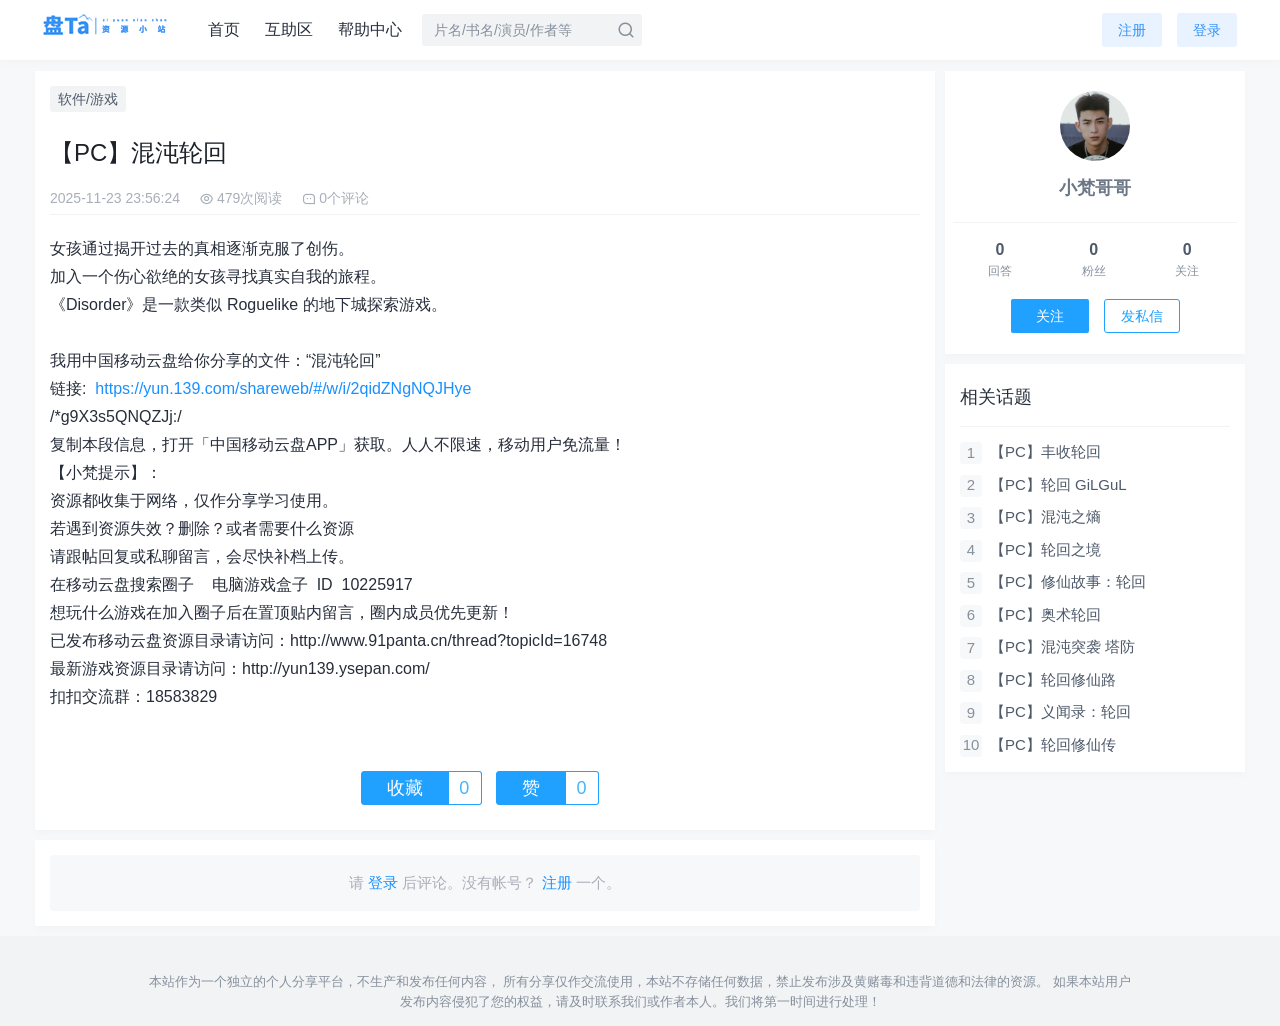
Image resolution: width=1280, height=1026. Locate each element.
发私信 (1142, 316)
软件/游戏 (88, 99)
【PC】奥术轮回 (1045, 614)
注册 (1132, 30)
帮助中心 (370, 29)
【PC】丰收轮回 (1045, 451)
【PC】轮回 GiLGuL (1058, 484)
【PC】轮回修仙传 (1053, 744)
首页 (224, 29)
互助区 (289, 29)
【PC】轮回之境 (1045, 549)
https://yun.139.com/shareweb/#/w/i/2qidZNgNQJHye (283, 388)
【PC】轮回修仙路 (1053, 679)
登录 (1207, 30)
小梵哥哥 (1095, 188)
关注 (1050, 316)
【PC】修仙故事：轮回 (1068, 581)
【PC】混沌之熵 (1045, 516)
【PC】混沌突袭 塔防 (1062, 646)
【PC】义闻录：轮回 (1060, 711)
